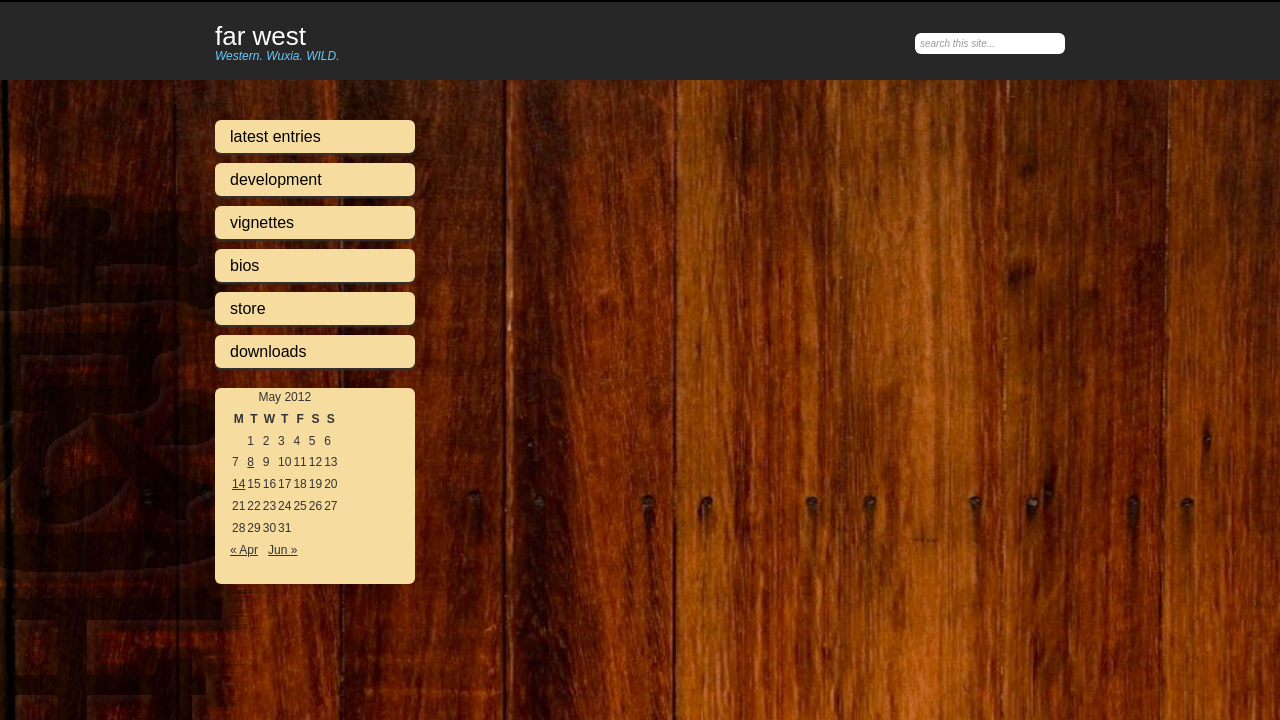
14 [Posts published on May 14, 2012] (238, 484)
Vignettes (262, 222)
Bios (244, 265)
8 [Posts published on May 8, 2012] (250, 462)
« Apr (244, 550)
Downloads (268, 351)
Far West (260, 37)
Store (248, 308)
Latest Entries (275, 136)
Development (276, 179)
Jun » (282, 550)
